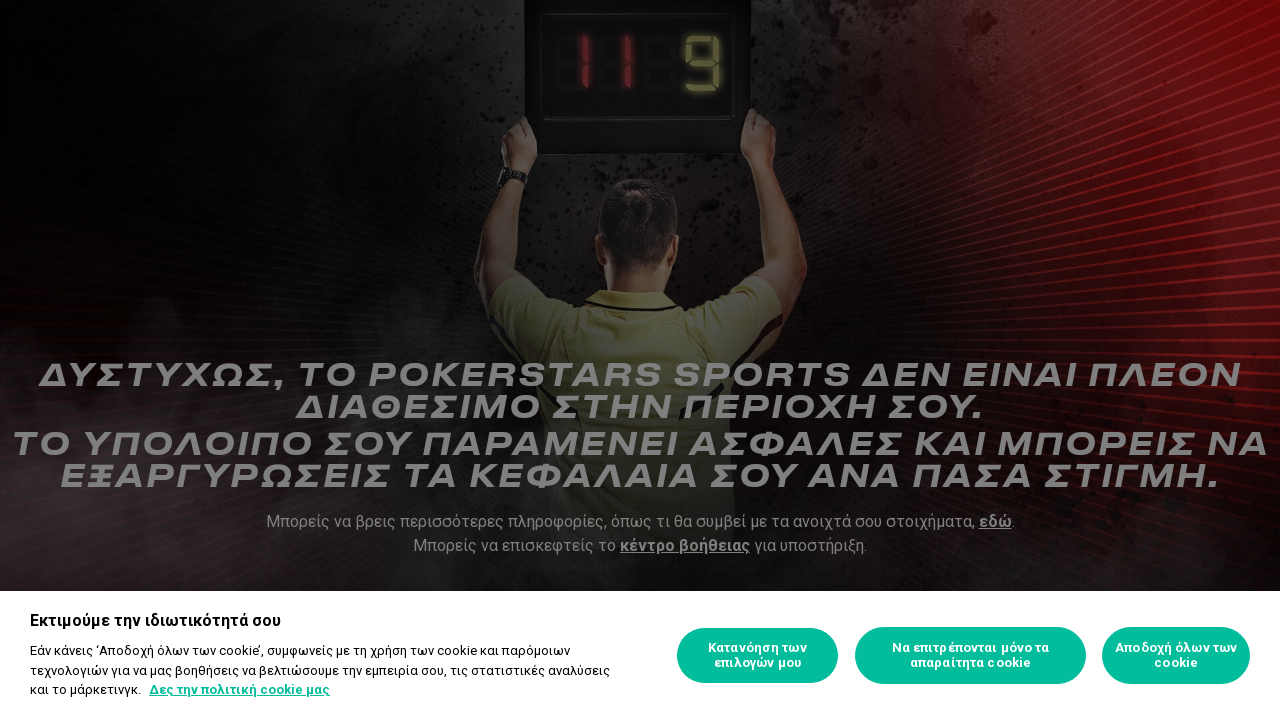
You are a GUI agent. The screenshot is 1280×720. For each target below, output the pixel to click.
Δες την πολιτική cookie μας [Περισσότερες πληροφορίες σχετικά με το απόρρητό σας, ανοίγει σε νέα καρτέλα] (239, 689)
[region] (640, 655)
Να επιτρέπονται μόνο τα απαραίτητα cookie (971, 655)
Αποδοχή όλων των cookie (1176, 655)
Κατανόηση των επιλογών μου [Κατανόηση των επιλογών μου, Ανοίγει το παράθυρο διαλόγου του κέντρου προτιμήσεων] (757, 655)
